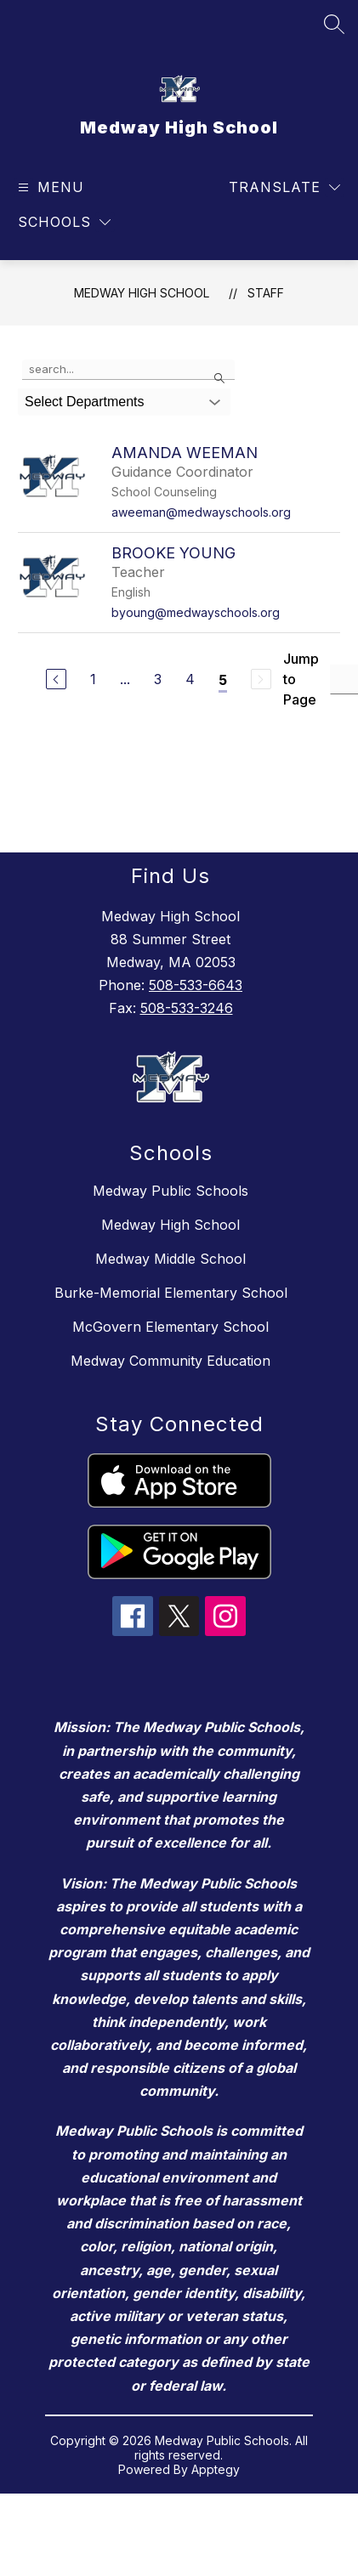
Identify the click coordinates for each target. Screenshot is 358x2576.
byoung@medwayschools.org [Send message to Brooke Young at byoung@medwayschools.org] (195, 612)
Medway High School (141, 293)
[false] (128, 370)
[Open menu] (49, 187)
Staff (265, 293)
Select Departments (85, 401)
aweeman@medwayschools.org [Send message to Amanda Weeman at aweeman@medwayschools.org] (201, 512)
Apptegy (215, 2469)
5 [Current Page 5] (223, 679)
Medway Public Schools (170, 1190)
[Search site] (334, 24)
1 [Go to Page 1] (93, 679)
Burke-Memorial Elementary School (170, 1292)
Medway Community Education (170, 1360)
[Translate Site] (284, 187)
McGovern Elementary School (170, 1326)
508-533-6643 (195, 985)
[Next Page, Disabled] (261, 679)
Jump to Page (301, 679)
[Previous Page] (56, 679)
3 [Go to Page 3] (158, 679)
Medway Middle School (170, 1258)
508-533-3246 (186, 1007)
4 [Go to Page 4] (190, 679)
